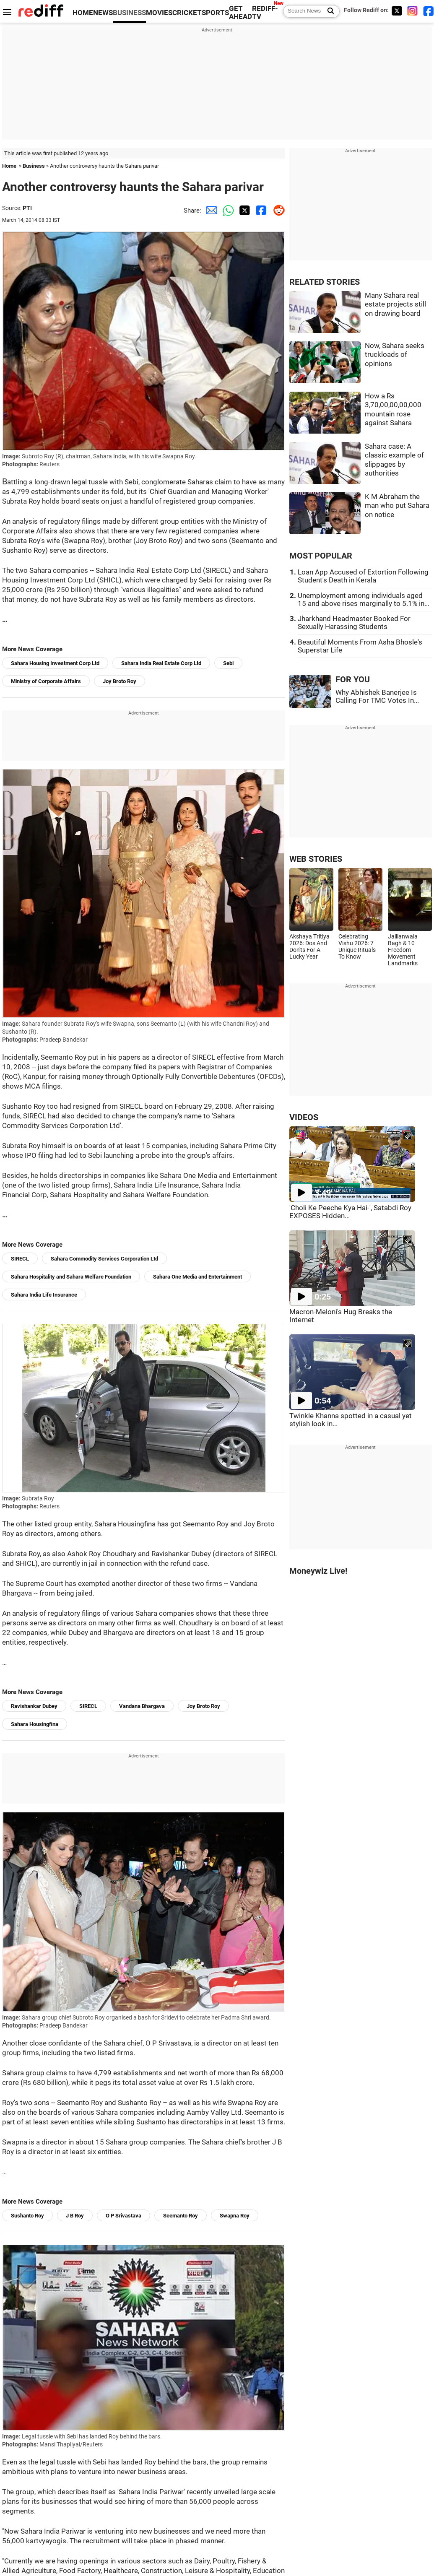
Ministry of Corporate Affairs (46, 681)
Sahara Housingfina (34, 1724)
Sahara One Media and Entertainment (197, 1277)
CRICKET (187, 13)
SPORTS (215, 13)
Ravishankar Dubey (34, 1706)
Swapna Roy (234, 2215)
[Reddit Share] (276, 210)
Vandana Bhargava (142, 1706)
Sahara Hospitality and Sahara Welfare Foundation (71, 1277)
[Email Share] (209, 210)
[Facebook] (428, 10)
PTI (27, 208)
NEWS (103, 13)
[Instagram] (412, 10)
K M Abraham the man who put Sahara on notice (397, 506)
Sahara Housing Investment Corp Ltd (55, 663)
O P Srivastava (123, 2215)
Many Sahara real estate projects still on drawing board (395, 304)
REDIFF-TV (265, 13)
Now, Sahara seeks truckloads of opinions (394, 355)
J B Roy (75, 2215)
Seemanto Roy (180, 2215)
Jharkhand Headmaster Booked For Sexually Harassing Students (354, 623)
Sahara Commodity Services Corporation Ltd (104, 1259)
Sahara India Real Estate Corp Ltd (161, 663)
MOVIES (159, 13)
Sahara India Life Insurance (44, 1295)
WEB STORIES (315, 859)
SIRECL (20, 1259)
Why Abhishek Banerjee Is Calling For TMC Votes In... (377, 696)
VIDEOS (303, 1117)
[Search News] (328, 11)
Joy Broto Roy (119, 681)
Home (9, 166)
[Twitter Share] (243, 210)
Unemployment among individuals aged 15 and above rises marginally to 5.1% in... (363, 600)
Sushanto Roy (27, 2215)
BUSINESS (129, 13)
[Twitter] (396, 10)
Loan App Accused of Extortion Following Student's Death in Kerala (363, 576)
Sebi (228, 663)
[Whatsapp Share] (226, 210)
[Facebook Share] (260, 210)
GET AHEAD (240, 13)
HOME (83, 13)
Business (34, 166)
